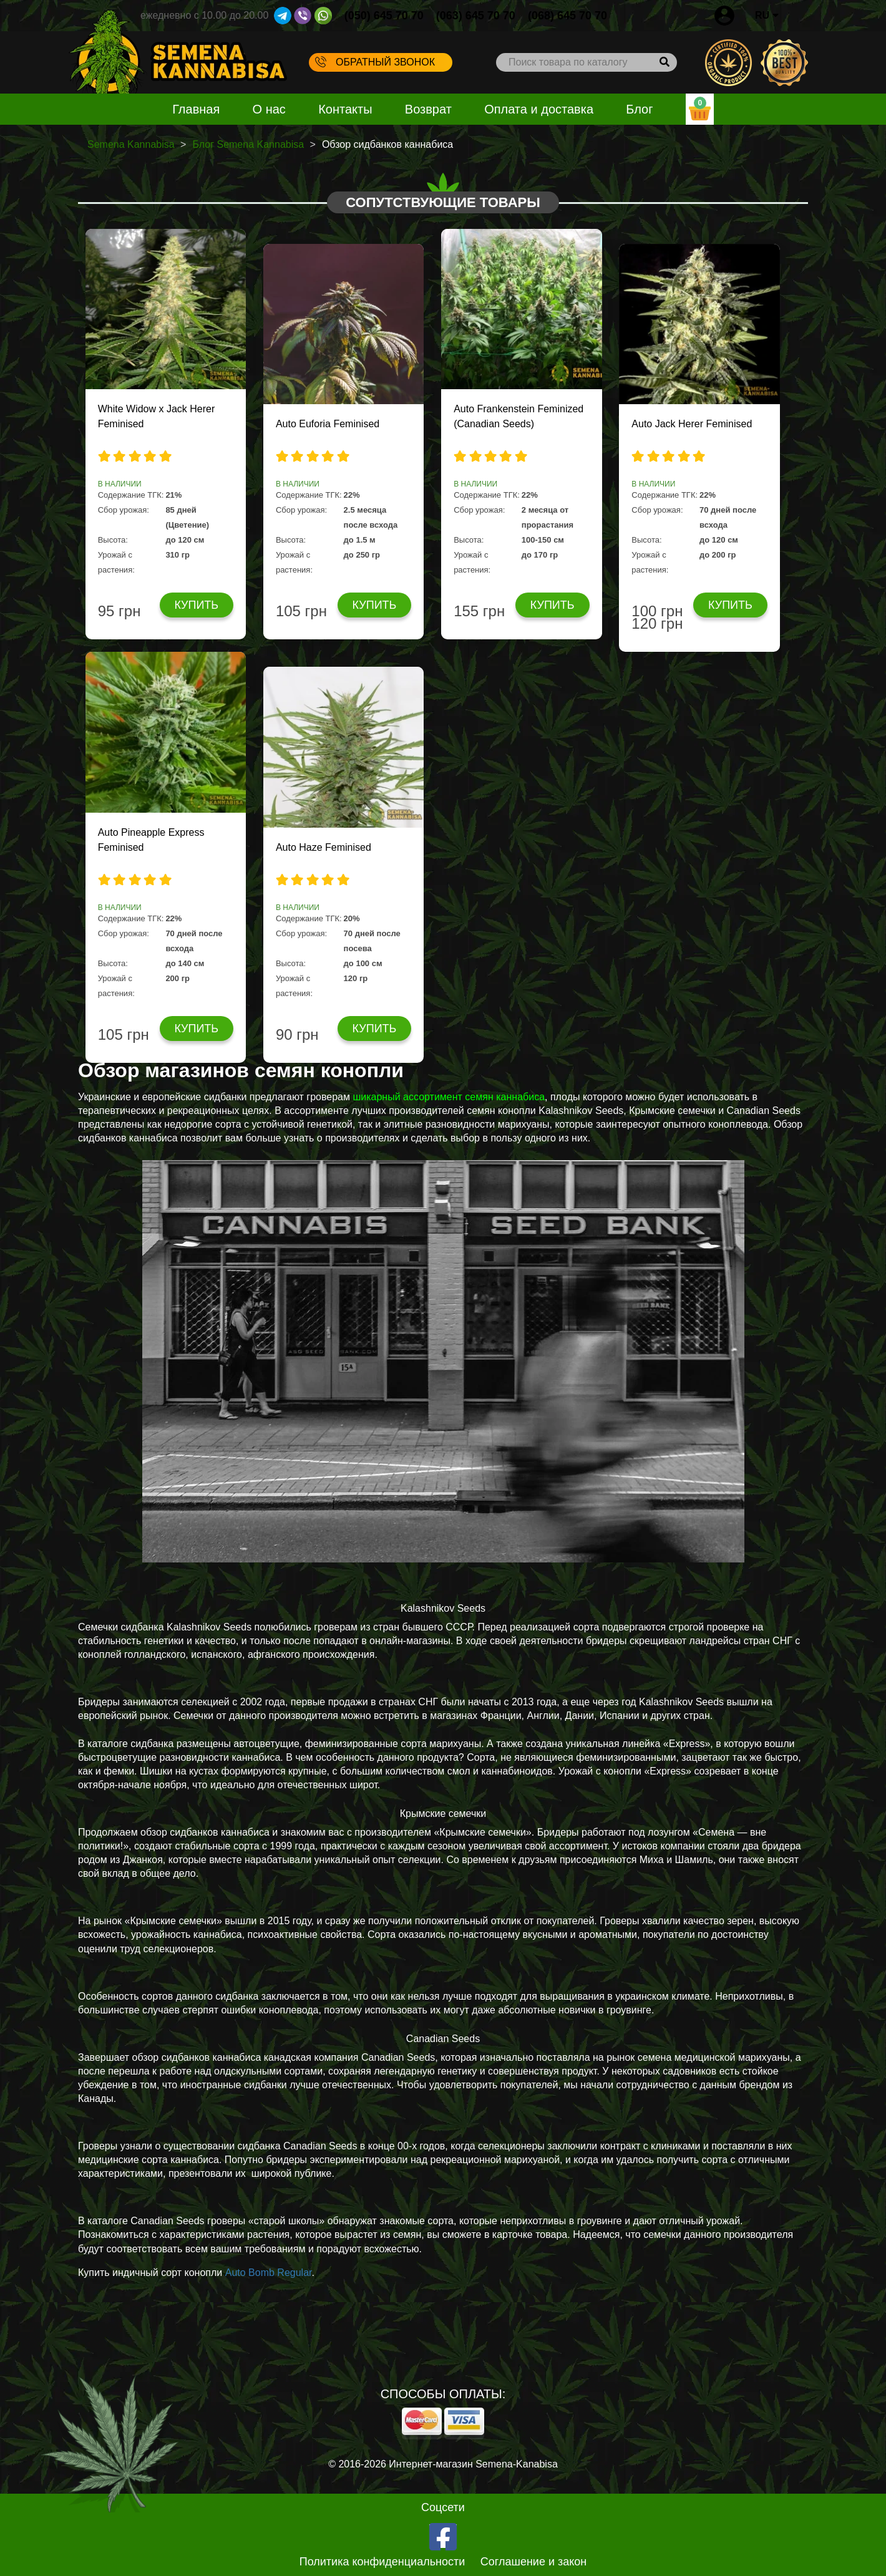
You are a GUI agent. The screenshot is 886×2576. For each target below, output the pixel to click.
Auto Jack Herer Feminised (691, 424)
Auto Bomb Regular (268, 2272)
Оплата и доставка (538, 109)
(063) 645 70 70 (475, 15)
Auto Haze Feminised (323, 847)
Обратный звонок (375, 61)
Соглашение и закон (533, 2561)
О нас (269, 109)
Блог (639, 109)
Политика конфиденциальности (382, 2561)
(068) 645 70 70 (567, 15)
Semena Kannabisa (131, 144)
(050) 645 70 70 (384, 15)
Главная (196, 109)
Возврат (428, 109)
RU (767, 15)
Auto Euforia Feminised (327, 424)
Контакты (345, 109)
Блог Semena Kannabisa (248, 144)
